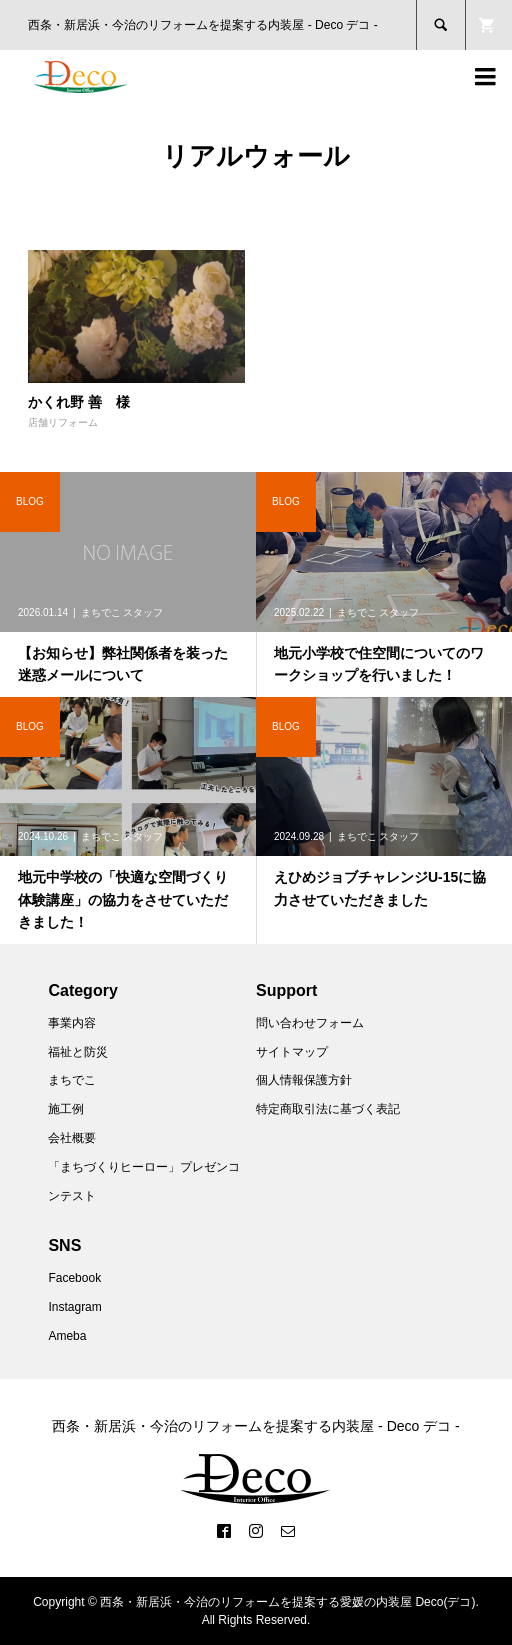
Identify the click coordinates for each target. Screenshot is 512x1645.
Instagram (74, 1307)
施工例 (66, 1109)
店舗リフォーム (63, 422)
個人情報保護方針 (304, 1080)
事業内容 (72, 1023)
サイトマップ (292, 1052)
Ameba (67, 1336)
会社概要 (72, 1138)
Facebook (74, 1278)
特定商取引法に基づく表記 (328, 1109)
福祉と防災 (78, 1052)
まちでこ (72, 1080)
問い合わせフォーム (310, 1023)
